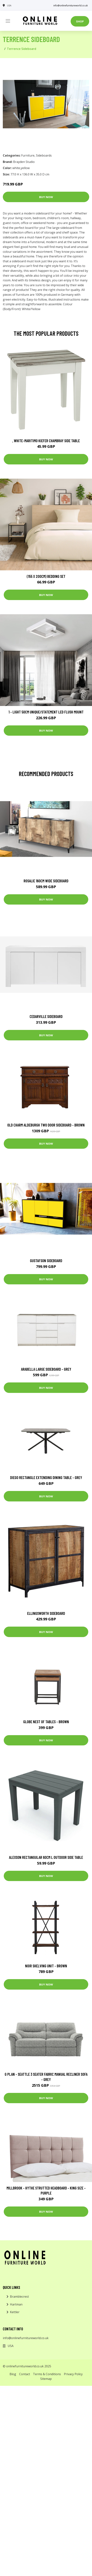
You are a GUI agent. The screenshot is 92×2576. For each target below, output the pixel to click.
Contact (24, 2374)
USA (9, 5)
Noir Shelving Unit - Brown (46, 1965)
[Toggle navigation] (8, 20)
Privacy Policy (73, 2374)
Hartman (16, 2304)
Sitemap (46, 2379)
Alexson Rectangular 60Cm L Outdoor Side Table (46, 1857)
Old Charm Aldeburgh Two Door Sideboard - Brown (46, 1125)
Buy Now (46, 197)
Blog (13, 2374)
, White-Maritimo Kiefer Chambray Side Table (46, 440)
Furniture (27, 155)
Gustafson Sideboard (46, 1260)
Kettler (14, 2312)
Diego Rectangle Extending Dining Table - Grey (46, 1477)
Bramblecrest (19, 2296)
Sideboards (44, 155)
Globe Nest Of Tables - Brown (46, 1721)
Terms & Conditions (47, 2374)
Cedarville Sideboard (46, 1016)
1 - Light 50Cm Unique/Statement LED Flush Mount (46, 712)
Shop (80, 21)
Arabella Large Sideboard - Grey (46, 1369)
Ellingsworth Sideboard (46, 1613)
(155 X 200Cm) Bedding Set (46, 576)
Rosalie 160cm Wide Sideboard (46, 880)
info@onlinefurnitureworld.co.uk (70, 5)
